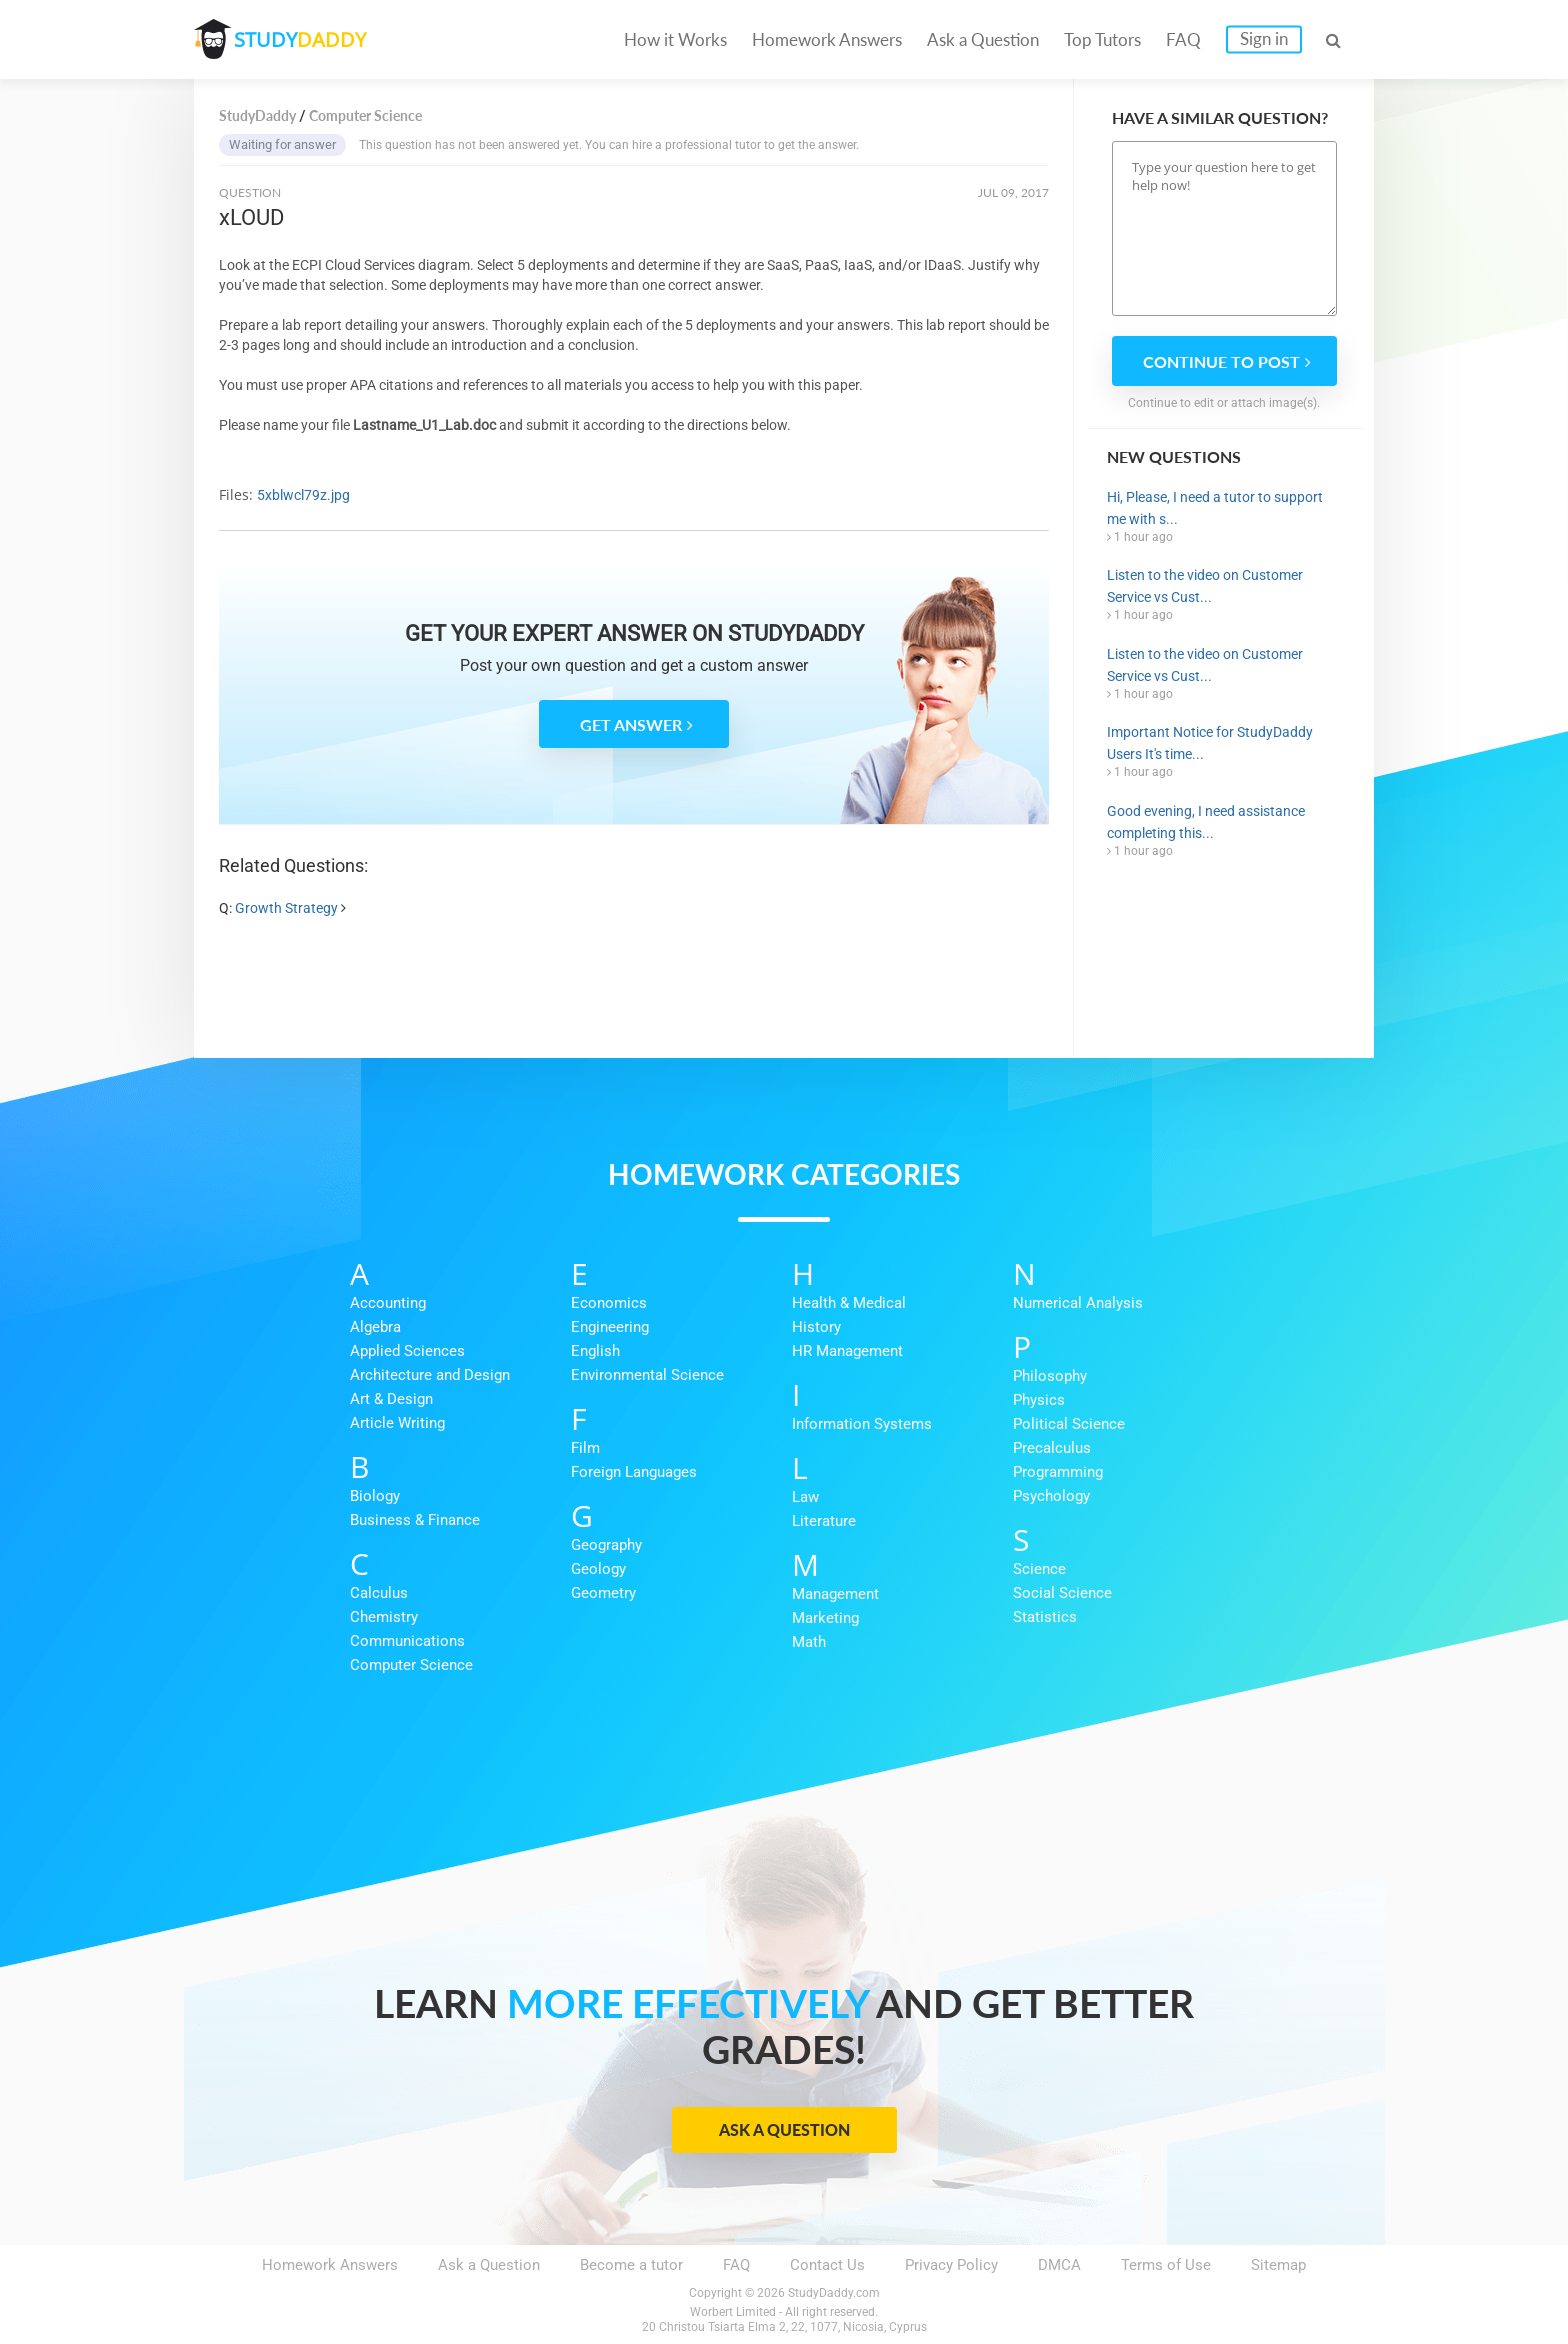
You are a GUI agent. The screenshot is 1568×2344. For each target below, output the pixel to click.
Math (809, 1642)
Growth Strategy (286, 908)
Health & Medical (849, 1303)
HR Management (847, 1351)
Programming (1058, 1472)
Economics (609, 1303)
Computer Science (411, 1665)
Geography (606, 1545)
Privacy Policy (951, 2265)
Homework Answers (827, 39)
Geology (598, 1569)
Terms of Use (1166, 2265)
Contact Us (827, 2265)
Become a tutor (631, 2265)
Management (835, 1594)
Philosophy (1050, 1376)
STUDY (300, 39)
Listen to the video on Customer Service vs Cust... (1205, 586)
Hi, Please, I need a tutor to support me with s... (1215, 508)
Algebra (375, 1327)
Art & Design (391, 1399)
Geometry (603, 1593)
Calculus (379, 1593)
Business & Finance (415, 1520)
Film (585, 1448)
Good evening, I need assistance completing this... (1206, 822)
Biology (375, 1496)
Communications (407, 1641)
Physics (1039, 1400)
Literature (824, 1521)
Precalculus (1052, 1448)
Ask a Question (983, 39)
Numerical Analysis (1078, 1303)
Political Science (1069, 1424)
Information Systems (862, 1424)
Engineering (610, 1327)
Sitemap (1278, 2265)
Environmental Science (647, 1375)
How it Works (675, 39)
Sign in (1264, 38)
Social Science (1062, 1593)
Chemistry (384, 1617)
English (595, 1351)
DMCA (1059, 2265)
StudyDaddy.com (834, 2293)
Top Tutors (1102, 39)
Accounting (388, 1303)
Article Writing (397, 1423)
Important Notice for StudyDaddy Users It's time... (1210, 743)
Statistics (1045, 1617)
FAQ (1183, 39)
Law (805, 1497)
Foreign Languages (634, 1472)
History (816, 1327)
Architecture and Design (430, 1375)
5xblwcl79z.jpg (303, 495)
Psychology (1051, 1496)
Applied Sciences (407, 1351)
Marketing (825, 1618)
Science (1039, 1569)
